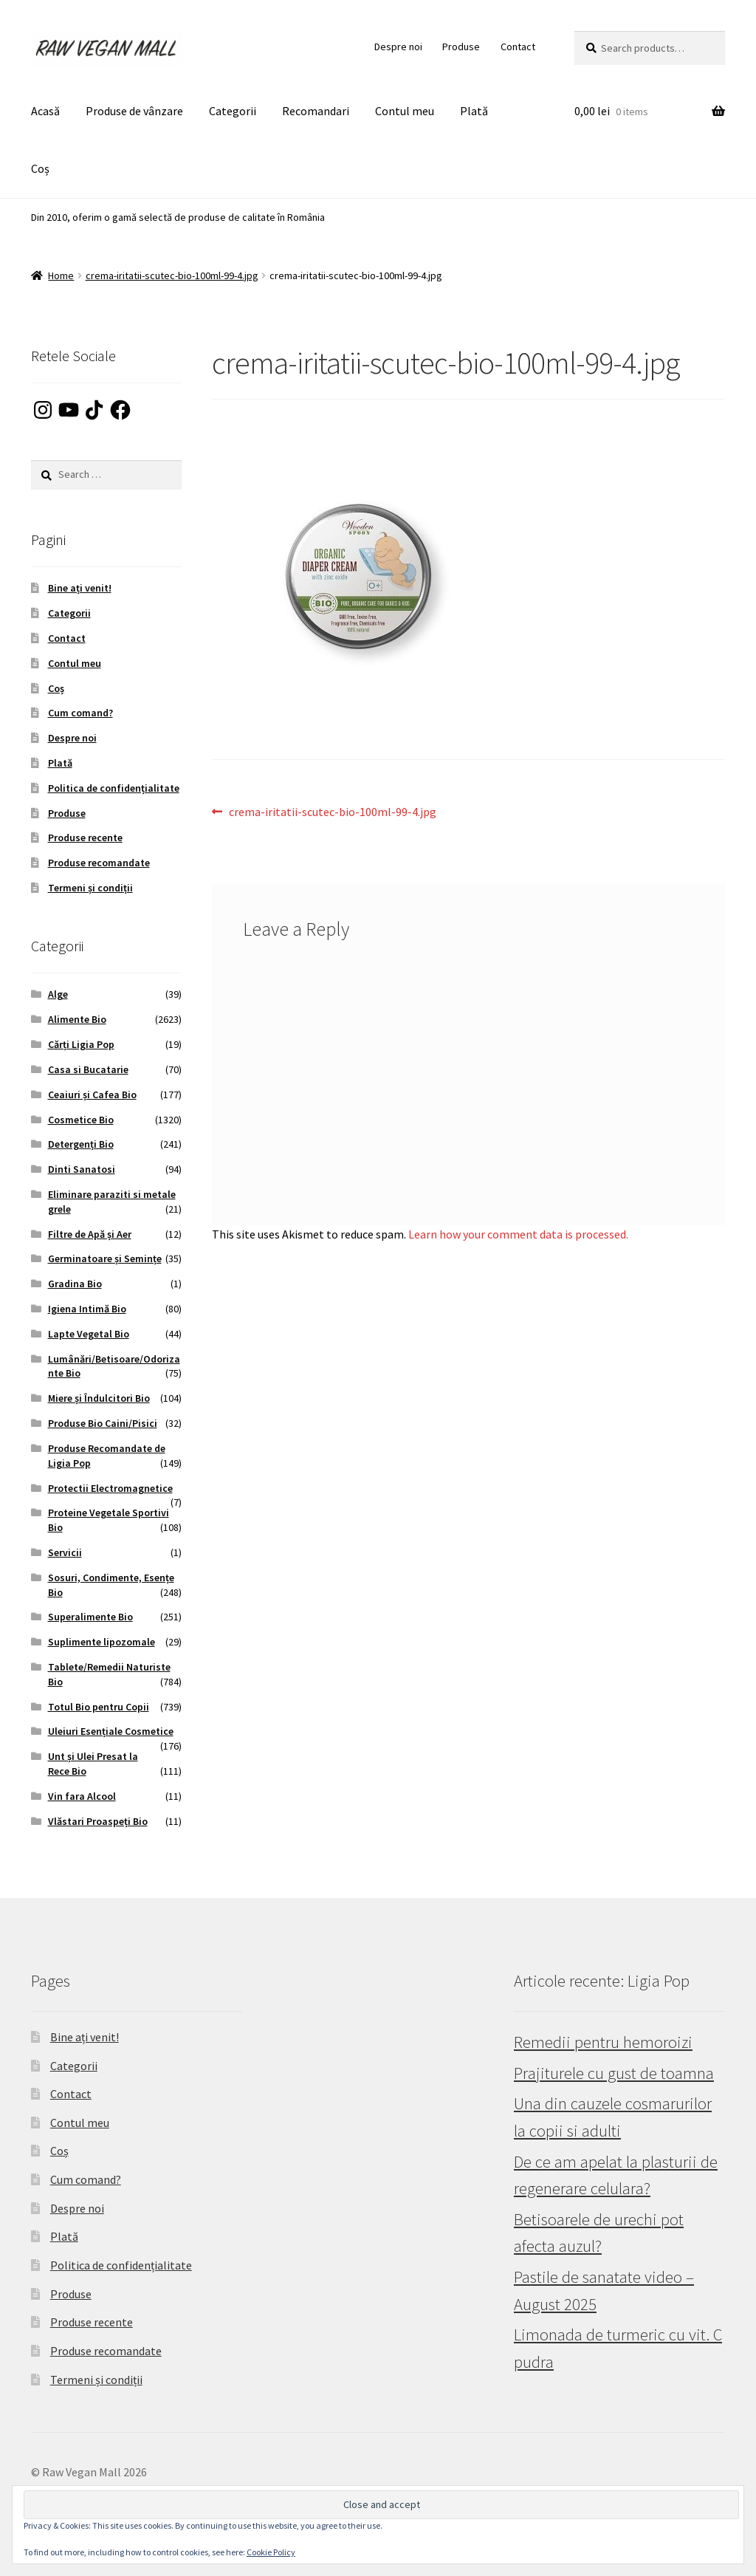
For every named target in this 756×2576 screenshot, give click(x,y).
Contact (518, 46)
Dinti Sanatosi (81, 1169)
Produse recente (85, 837)
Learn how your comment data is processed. (518, 1234)
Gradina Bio (75, 1283)
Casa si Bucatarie (88, 1069)
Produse (461, 46)
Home (61, 275)
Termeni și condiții (90, 887)
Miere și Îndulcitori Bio (99, 1398)
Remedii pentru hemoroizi (603, 2042)
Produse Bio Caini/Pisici (102, 1423)
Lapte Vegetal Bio (88, 1333)
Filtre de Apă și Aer (89, 1234)
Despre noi (398, 46)
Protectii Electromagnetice (110, 1488)
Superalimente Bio (90, 1616)
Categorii (232, 110)
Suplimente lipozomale (101, 1641)
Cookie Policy (271, 2552)
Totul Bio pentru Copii (98, 1706)
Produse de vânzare (134, 110)
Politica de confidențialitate (113, 788)
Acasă (45, 110)
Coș (40, 168)
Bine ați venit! (79, 588)
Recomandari (315, 110)
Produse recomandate (99, 862)
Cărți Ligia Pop (81, 1044)
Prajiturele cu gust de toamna (614, 2073)
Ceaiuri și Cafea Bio (92, 1094)
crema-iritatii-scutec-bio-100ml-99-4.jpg (172, 275)
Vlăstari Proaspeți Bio (98, 1821)
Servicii (65, 1552)
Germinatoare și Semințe (105, 1258)
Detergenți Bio (81, 1144)
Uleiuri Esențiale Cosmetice (110, 1731)
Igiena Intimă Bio (87, 1308)
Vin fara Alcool (82, 1796)
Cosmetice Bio (81, 1119)
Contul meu (404, 110)
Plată (474, 110)
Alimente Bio (77, 1019)
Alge (58, 994)
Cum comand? (80, 712)
